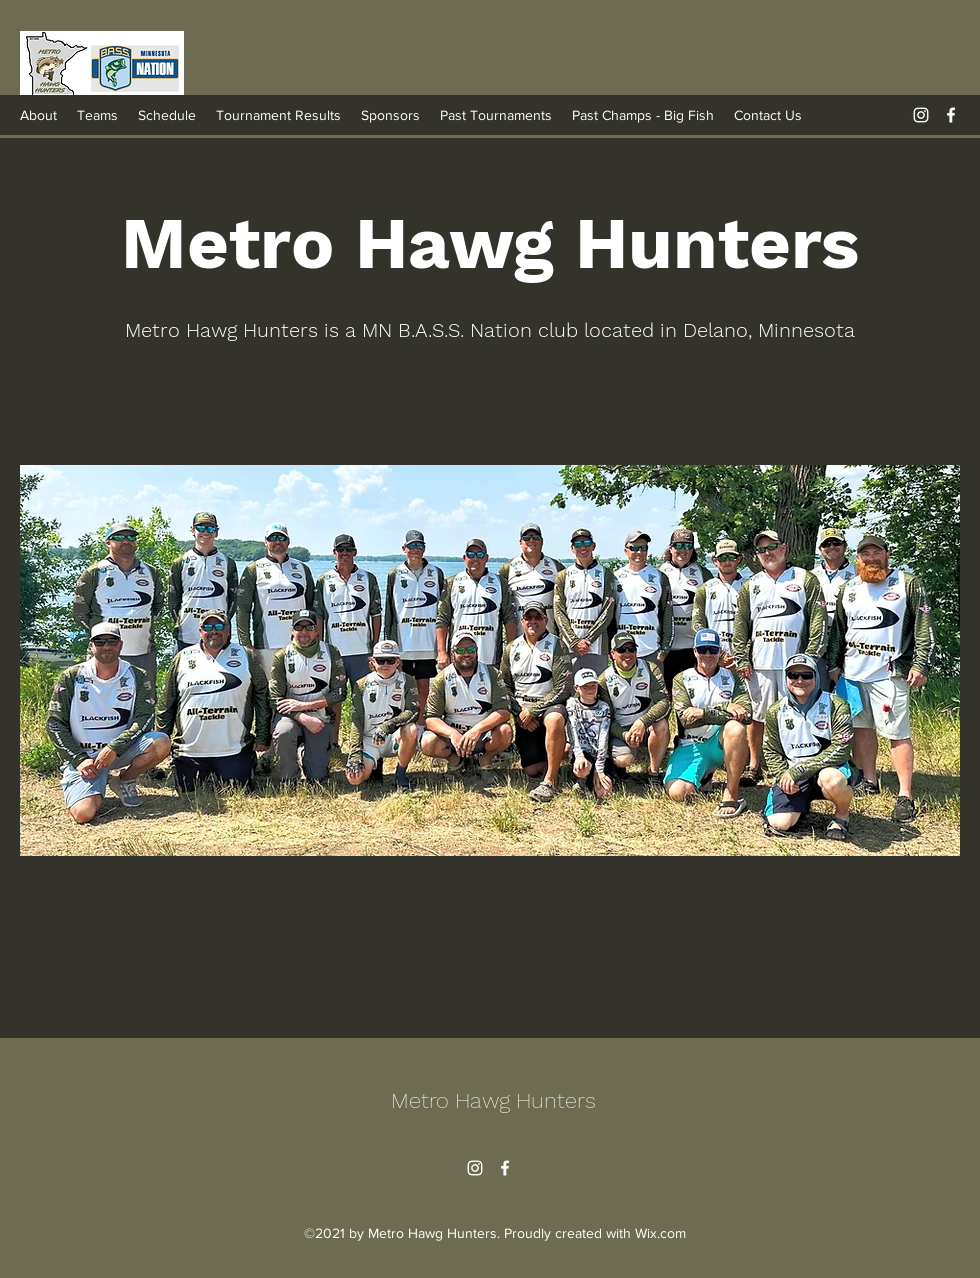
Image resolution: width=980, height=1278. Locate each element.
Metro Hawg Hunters (493, 1100)
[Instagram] (921, 115)
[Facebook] (951, 115)
